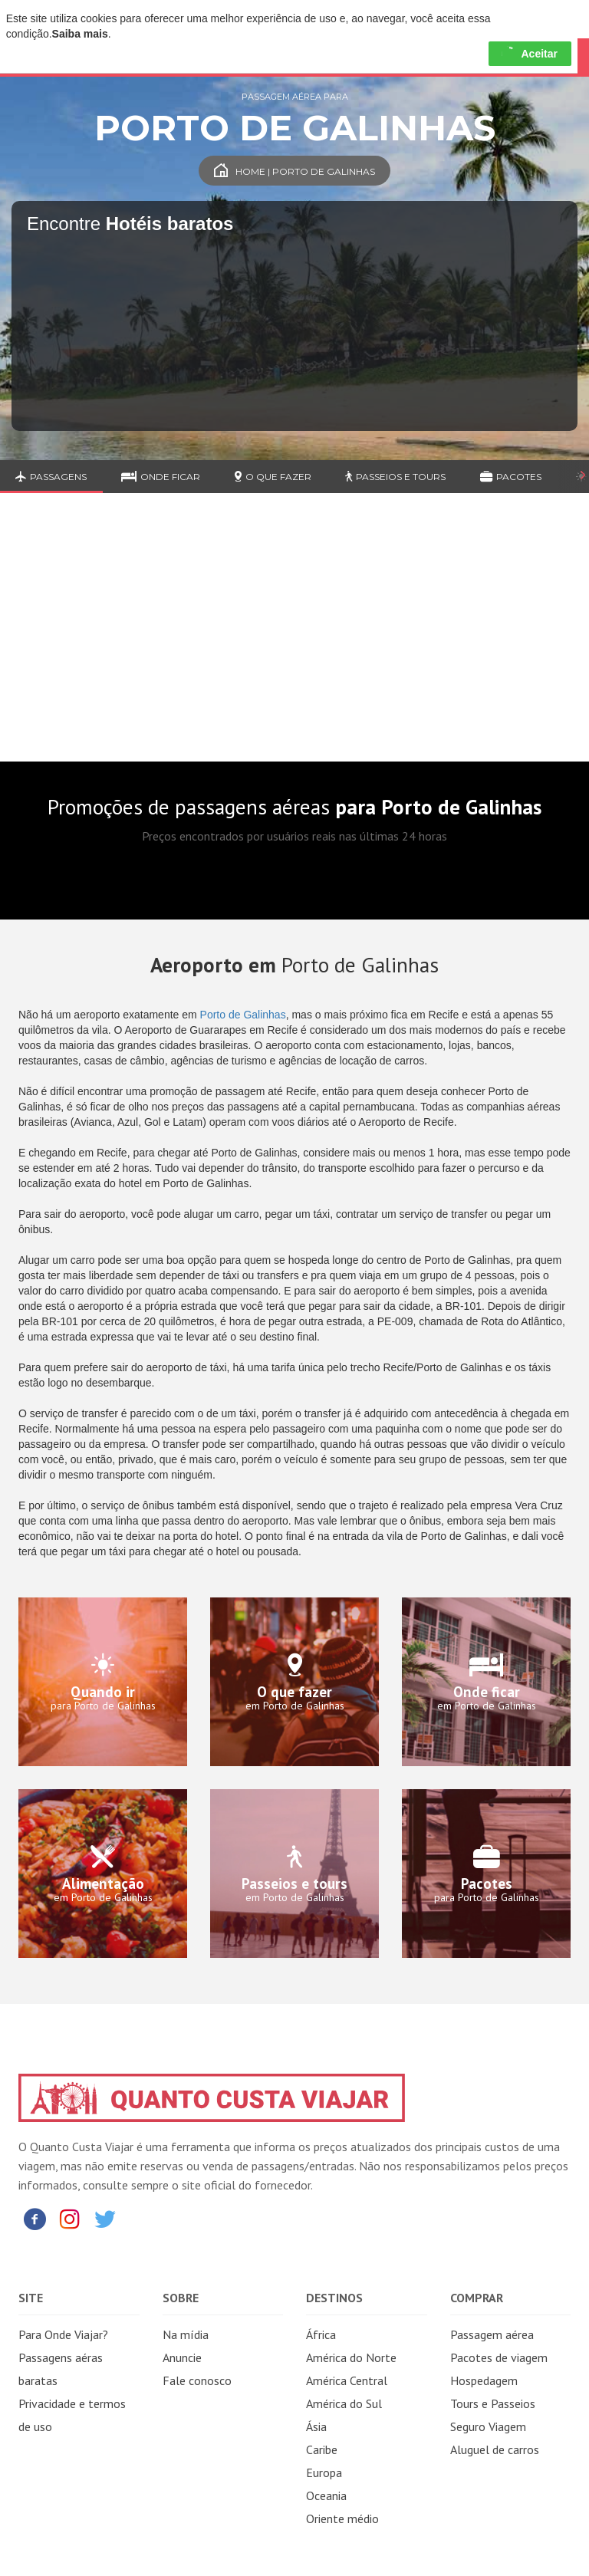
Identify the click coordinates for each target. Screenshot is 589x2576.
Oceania (326, 2495)
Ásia (316, 2426)
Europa (324, 2472)
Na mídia (186, 2334)
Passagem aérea (492, 2334)
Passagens (51, 476)
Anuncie (182, 2357)
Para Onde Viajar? (63, 2334)
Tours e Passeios (492, 2403)
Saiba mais (80, 34)
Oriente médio (342, 2518)
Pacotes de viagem (499, 2357)
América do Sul (344, 2403)
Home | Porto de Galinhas (294, 171)
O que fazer (273, 476)
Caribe (321, 2449)
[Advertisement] (294, 638)
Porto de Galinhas (243, 1014)
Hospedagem (484, 2380)
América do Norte (351, 2357)
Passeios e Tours (395, 476)
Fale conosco (197, 2380)
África (321, 2334)
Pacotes (510, 476)
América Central (346, 2380)
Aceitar (529, 54)
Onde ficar (160, 476)
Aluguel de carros (494, 2449)
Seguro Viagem (488, 2426)
